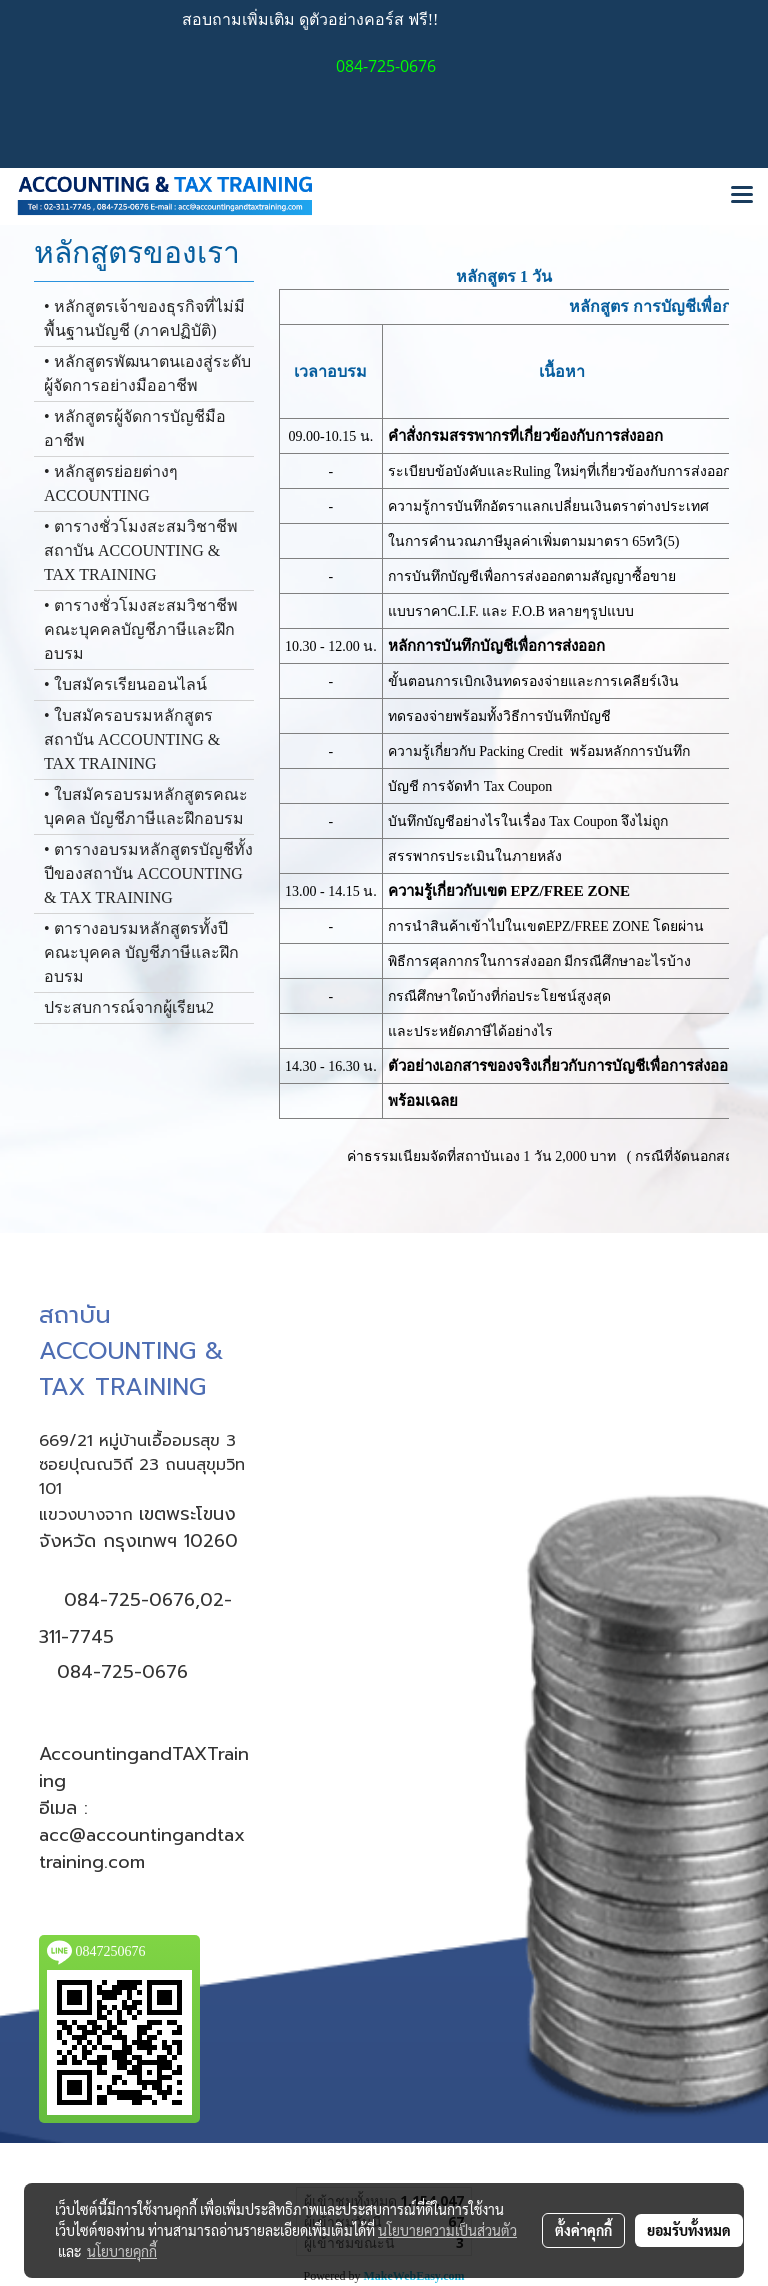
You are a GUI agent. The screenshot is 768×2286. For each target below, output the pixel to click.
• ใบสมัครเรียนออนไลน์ (125, 684)
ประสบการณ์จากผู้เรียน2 (129, 1007)
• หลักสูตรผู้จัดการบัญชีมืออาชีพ (135, 428)
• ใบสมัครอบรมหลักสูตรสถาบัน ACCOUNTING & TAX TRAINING (132, 739)
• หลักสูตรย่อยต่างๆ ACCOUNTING (111, 483)
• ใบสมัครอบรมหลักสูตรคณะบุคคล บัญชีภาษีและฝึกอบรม (146, 806)
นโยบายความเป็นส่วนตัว (447, 2230)
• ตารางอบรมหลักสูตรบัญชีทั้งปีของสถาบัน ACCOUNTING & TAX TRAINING (148, 873)
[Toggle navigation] (742, 196)
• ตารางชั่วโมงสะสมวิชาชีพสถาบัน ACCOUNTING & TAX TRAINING (141, 550)
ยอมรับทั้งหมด (689, 2230)
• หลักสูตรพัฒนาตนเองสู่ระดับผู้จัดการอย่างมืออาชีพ (147, 373)
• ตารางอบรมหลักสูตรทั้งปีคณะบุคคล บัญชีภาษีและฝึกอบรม (141, 952)
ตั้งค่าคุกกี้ (583, 2230)
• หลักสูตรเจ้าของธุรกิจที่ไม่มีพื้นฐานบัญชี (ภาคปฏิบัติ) (144, 318)
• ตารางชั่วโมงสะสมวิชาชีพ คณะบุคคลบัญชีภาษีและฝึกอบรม (141, 629)
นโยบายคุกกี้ (122, 2251)
